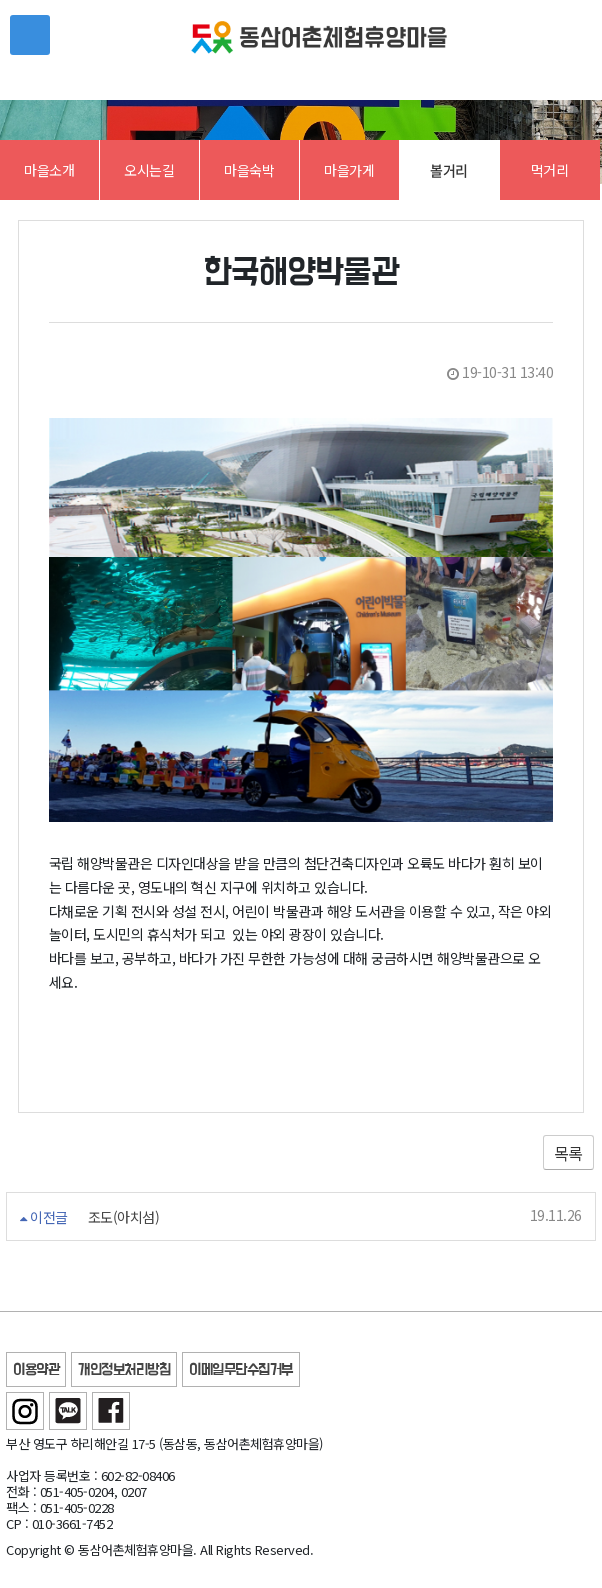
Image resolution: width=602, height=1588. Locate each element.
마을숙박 (249, 170)
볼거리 (449, 170)
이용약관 (36, 1370)
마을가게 (349, 170)
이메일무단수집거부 (241, 1370)
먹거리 (550, 170)
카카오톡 (68, 1411)
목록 (568, 1153)
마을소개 (49, 170)
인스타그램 (25, 1411)
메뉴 (30, 35)
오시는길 (149, 170)
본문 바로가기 (0, 0)
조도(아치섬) (124, 1217)
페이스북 (111, 1411)
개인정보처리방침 (124, 1370)
